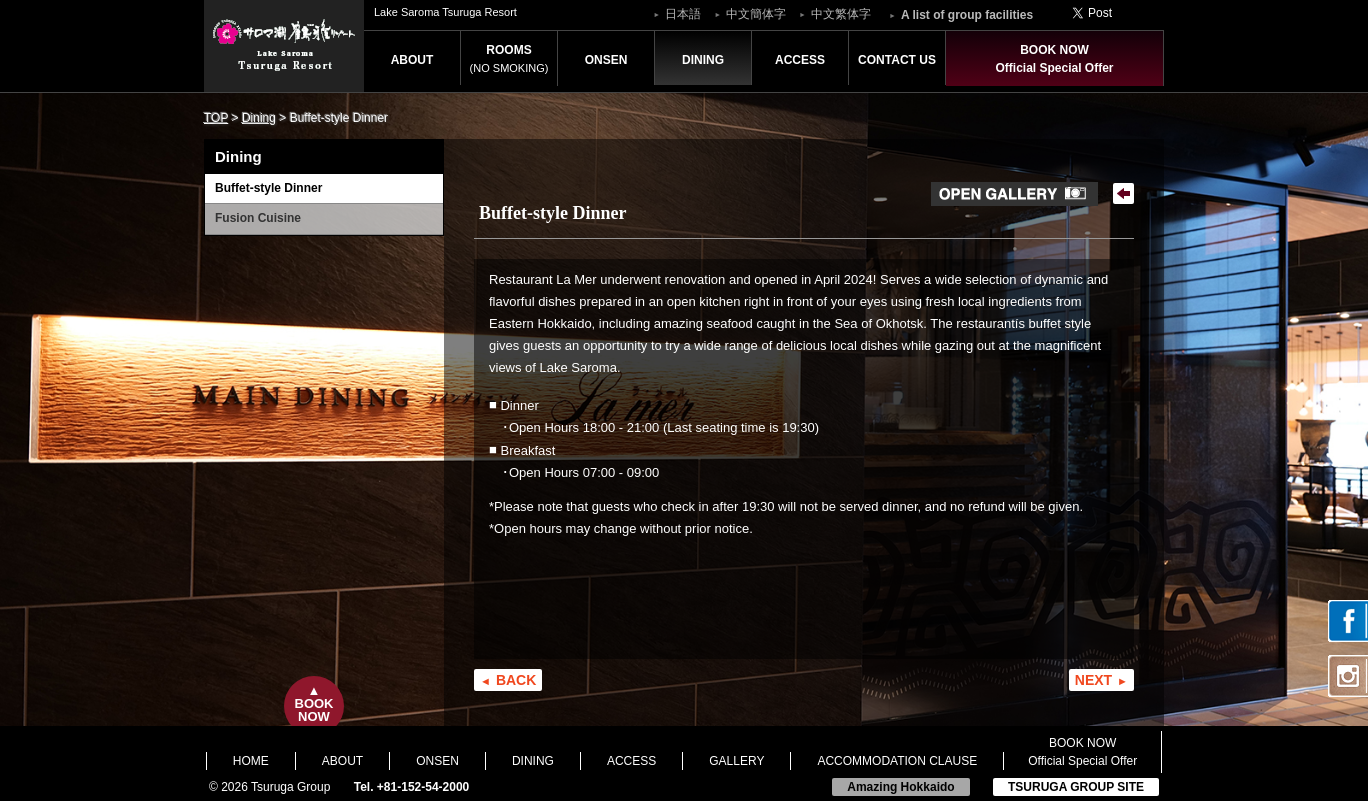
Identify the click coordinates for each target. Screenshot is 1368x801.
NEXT (1093, 680)
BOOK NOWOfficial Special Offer (1054, 59)
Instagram (1348, 676)
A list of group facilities (967, 15)
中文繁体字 (841, 14)
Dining (259, 118)
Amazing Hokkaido (900, 787)
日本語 (683, 14)
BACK (516, 680)
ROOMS (509, 58)
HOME (251, 761)
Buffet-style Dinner (268, 188)
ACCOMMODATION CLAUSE (897, 761)
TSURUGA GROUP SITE (1076, 787)
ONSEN (606, 60)
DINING (703, 60)
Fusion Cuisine (258, 218)
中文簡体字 (756, 14)
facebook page (1348, 621)
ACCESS (800, 60)
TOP (216, 118)
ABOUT (412, 60)
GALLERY (736, 761)
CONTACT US (897, 60)
